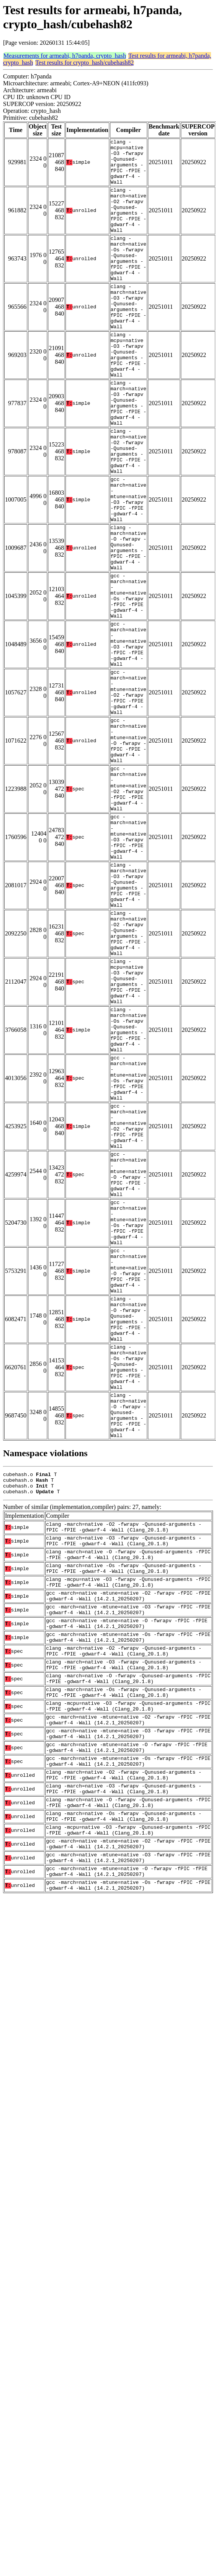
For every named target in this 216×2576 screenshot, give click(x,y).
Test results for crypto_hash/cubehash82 (84, 62)
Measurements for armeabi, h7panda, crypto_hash (64, 55)
